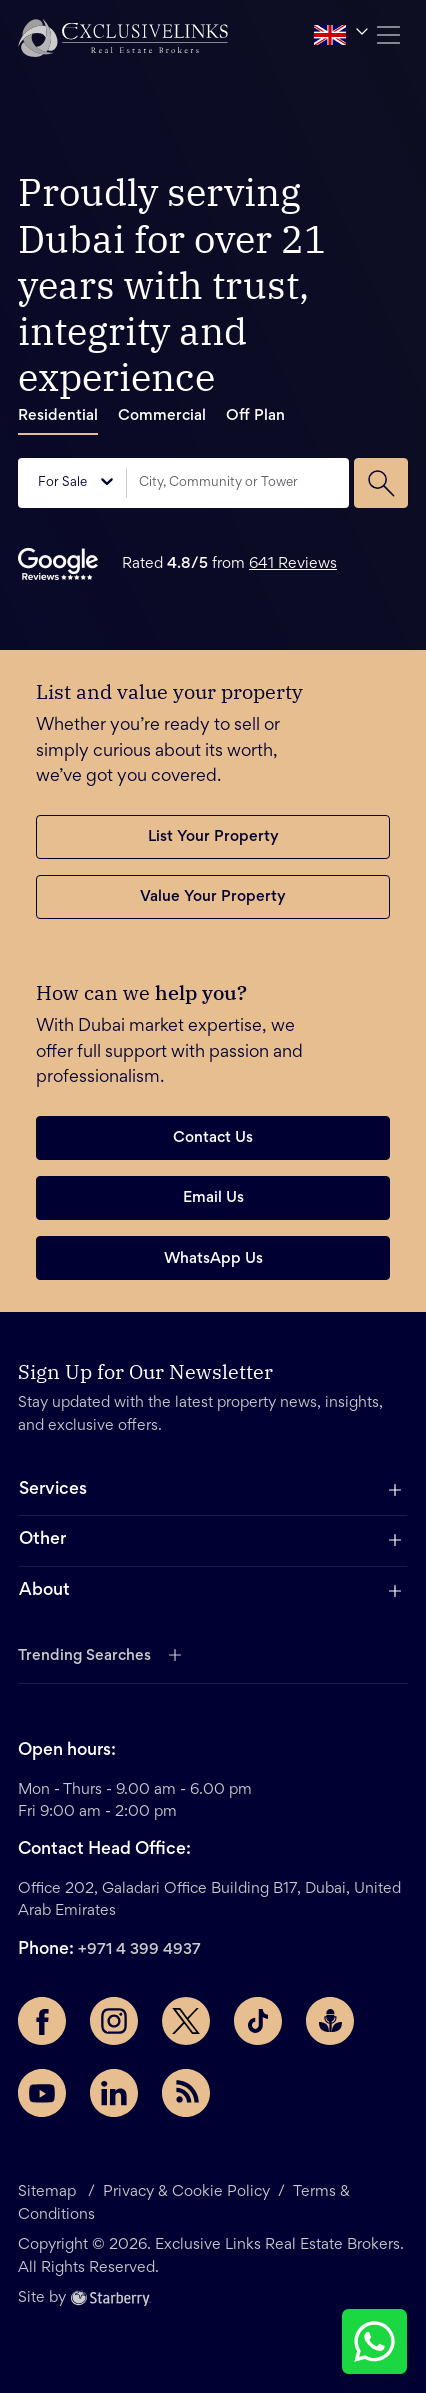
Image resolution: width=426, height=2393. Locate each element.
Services (53, 1490)
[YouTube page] (42, 2093)
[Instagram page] (114, 2021)
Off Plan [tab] (255, 416)
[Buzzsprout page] (330, 2021)
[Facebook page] (42, 2021)
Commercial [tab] (162, 416)
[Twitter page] (186, 2021)
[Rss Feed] (186, 2093)
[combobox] (238, 483)
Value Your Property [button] (213, 897)
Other (42, 1540)
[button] (123, 37)
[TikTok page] (258, 2021)
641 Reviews (293, 564)
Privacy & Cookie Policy (186, 2192)
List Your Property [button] (213, 837)
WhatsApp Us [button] (213, 1259)
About (44, 1591)
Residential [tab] (58, 416)
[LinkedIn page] (114, 2093)
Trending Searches (84, 1656)
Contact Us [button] (213, 1138)
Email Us (213, 1198)
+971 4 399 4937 (139, 1950)
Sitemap (49, 2192)
